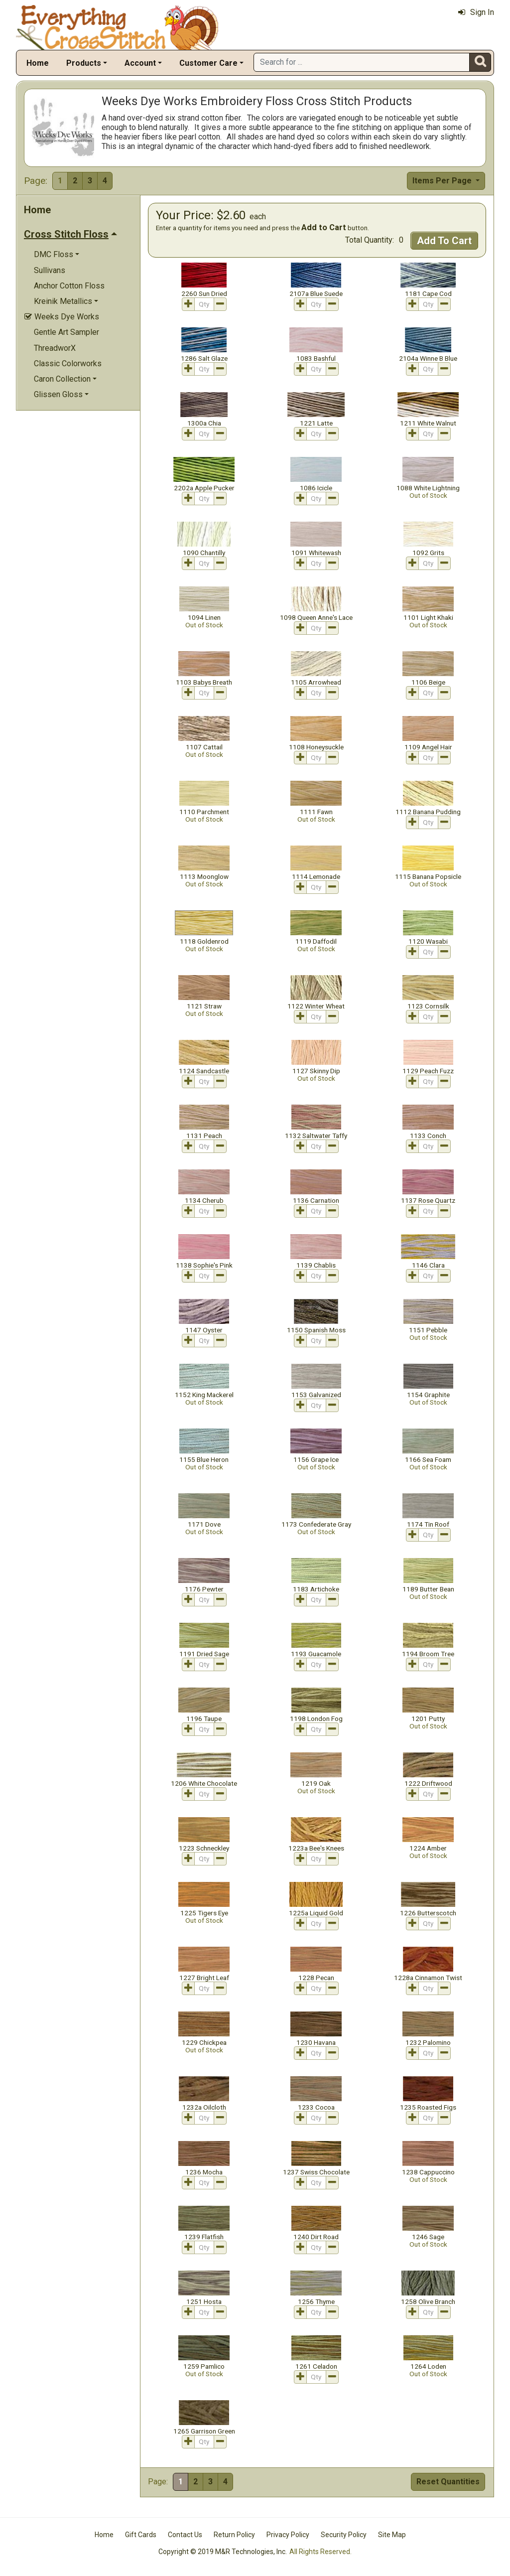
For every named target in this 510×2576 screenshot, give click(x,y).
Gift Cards (140, 2535)
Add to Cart (323, 227)
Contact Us (185, 2535)
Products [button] (83, 63)
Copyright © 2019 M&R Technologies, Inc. (222, 2552)
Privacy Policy (287, 2535)
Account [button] (140, 63)
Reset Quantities (448, 2481)
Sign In (476, 12)
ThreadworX (55, 348)
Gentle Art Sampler (66, 332)
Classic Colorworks (68, 363)
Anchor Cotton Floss (69, 285)
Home (37, 63)
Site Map (392, 2535)
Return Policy (234, 2535)
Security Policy (344, 2535)
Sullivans (49, 270)
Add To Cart (444, 241)
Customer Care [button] (208, 63)
